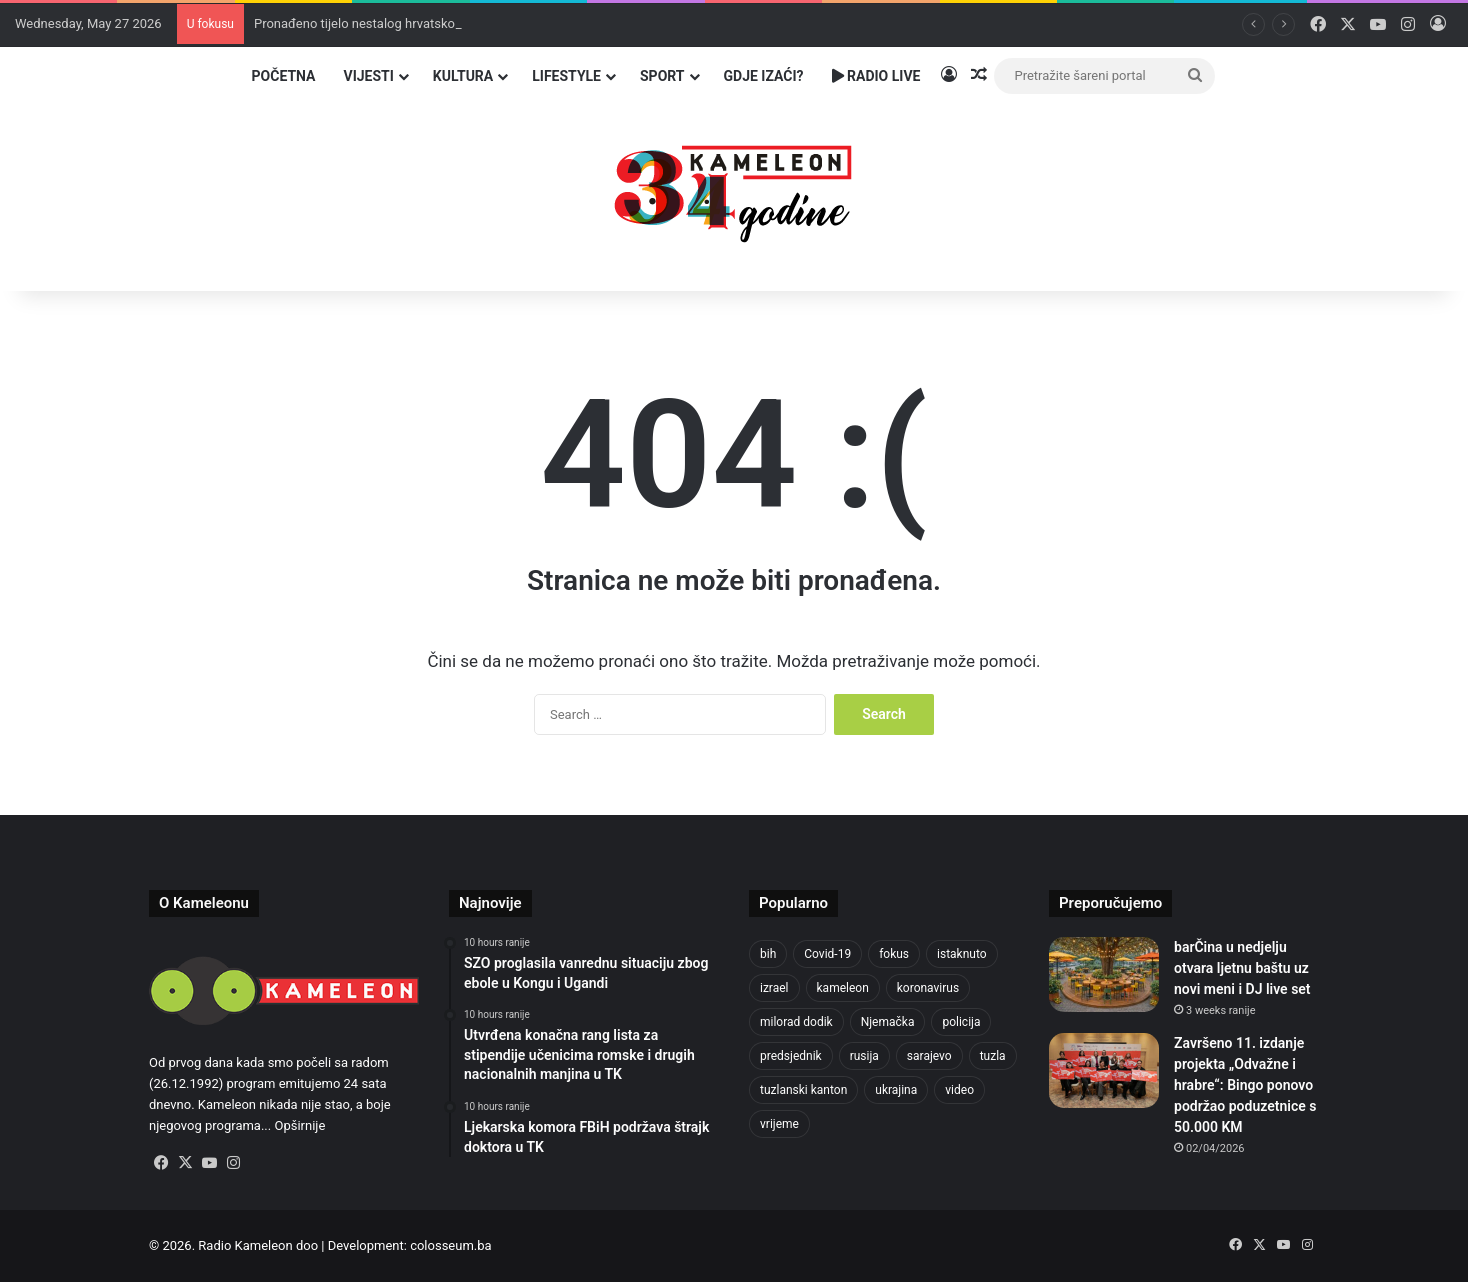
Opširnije (299, 1125)
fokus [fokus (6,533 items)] (894, 954)
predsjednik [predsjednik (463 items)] (791, 1056)
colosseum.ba (450, 1245)
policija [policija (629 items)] (961, 1022)
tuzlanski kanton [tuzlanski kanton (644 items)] (803, 1090)
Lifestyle (566, 76)
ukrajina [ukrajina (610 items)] (896, 1090)
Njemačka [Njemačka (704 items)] (888, 1022)
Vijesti (368, 76)
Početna (284, 76)
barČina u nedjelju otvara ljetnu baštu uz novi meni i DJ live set (1242, 968)
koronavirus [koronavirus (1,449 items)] (928, 988)
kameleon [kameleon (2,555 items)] (843, 988)
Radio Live (876, 76)
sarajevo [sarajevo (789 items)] (929, 1056)
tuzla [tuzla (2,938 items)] (993, 1056)
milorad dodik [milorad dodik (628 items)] (796, 1022)
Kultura (463, 76)
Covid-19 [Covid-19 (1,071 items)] (827, 954)
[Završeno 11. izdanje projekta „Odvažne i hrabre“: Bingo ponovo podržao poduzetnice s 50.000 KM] (1104, 1070)
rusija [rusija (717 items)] (864, 1056)
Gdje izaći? (764, 76)
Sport (662, 76)
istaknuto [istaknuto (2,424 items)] (962, 954)
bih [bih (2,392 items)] (768, 954)
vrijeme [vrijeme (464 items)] (779, 1124)
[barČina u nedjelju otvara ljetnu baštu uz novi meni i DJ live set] (1104, 974)
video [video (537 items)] (959, 1090)
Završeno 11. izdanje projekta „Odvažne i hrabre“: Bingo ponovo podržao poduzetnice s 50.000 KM (1245, 1085)
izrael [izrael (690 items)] (774, 988)
